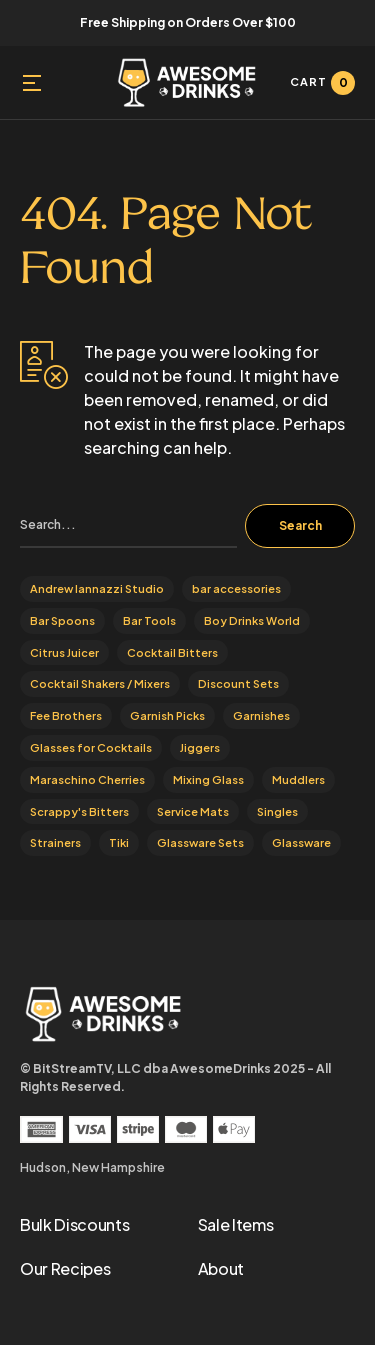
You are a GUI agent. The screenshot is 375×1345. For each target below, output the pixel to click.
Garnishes (261, 715)
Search (300, 525)
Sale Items (236, 1224)
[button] (32, 83)
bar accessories (236, 588)
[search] (128, 526)
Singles (277, 811)
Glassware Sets (200, 842)
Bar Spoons (62, 620)
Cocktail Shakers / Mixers (100, 683)
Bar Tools (149, 620)
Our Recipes (65, 1268)
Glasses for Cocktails (91, 747)
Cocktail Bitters (172, 652)
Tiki (119, 842)
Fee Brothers (66, 715)
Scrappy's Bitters (79, 811)
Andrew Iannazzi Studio (97, 588)
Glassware (301, 842)
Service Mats (193, 811)
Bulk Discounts (75, 1224)
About (221, 1268)
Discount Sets (238, 683)
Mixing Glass (208, 779)
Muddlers (298, 779)
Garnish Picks (167, 715)
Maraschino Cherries (87, 779)
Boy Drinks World (252, 620)
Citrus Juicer (64, 652)
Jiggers (200, 747)
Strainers (55, 842)
